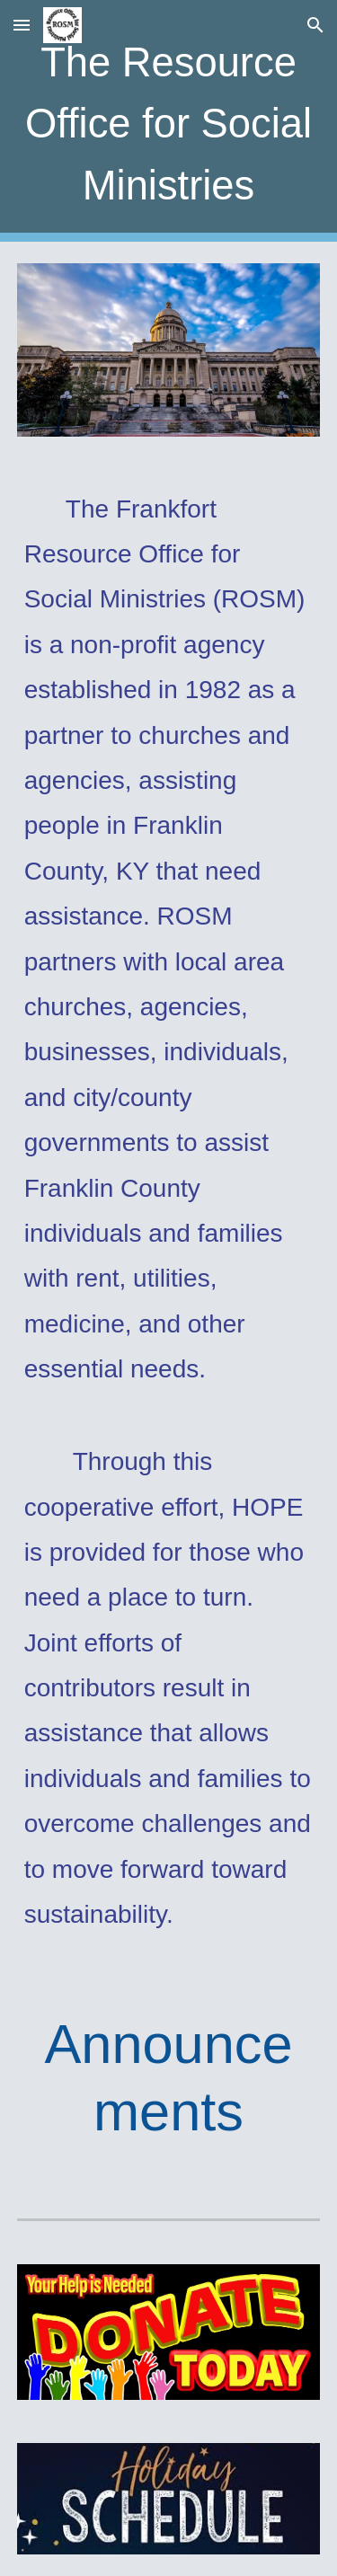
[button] (21, 24)
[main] (169, 121)
